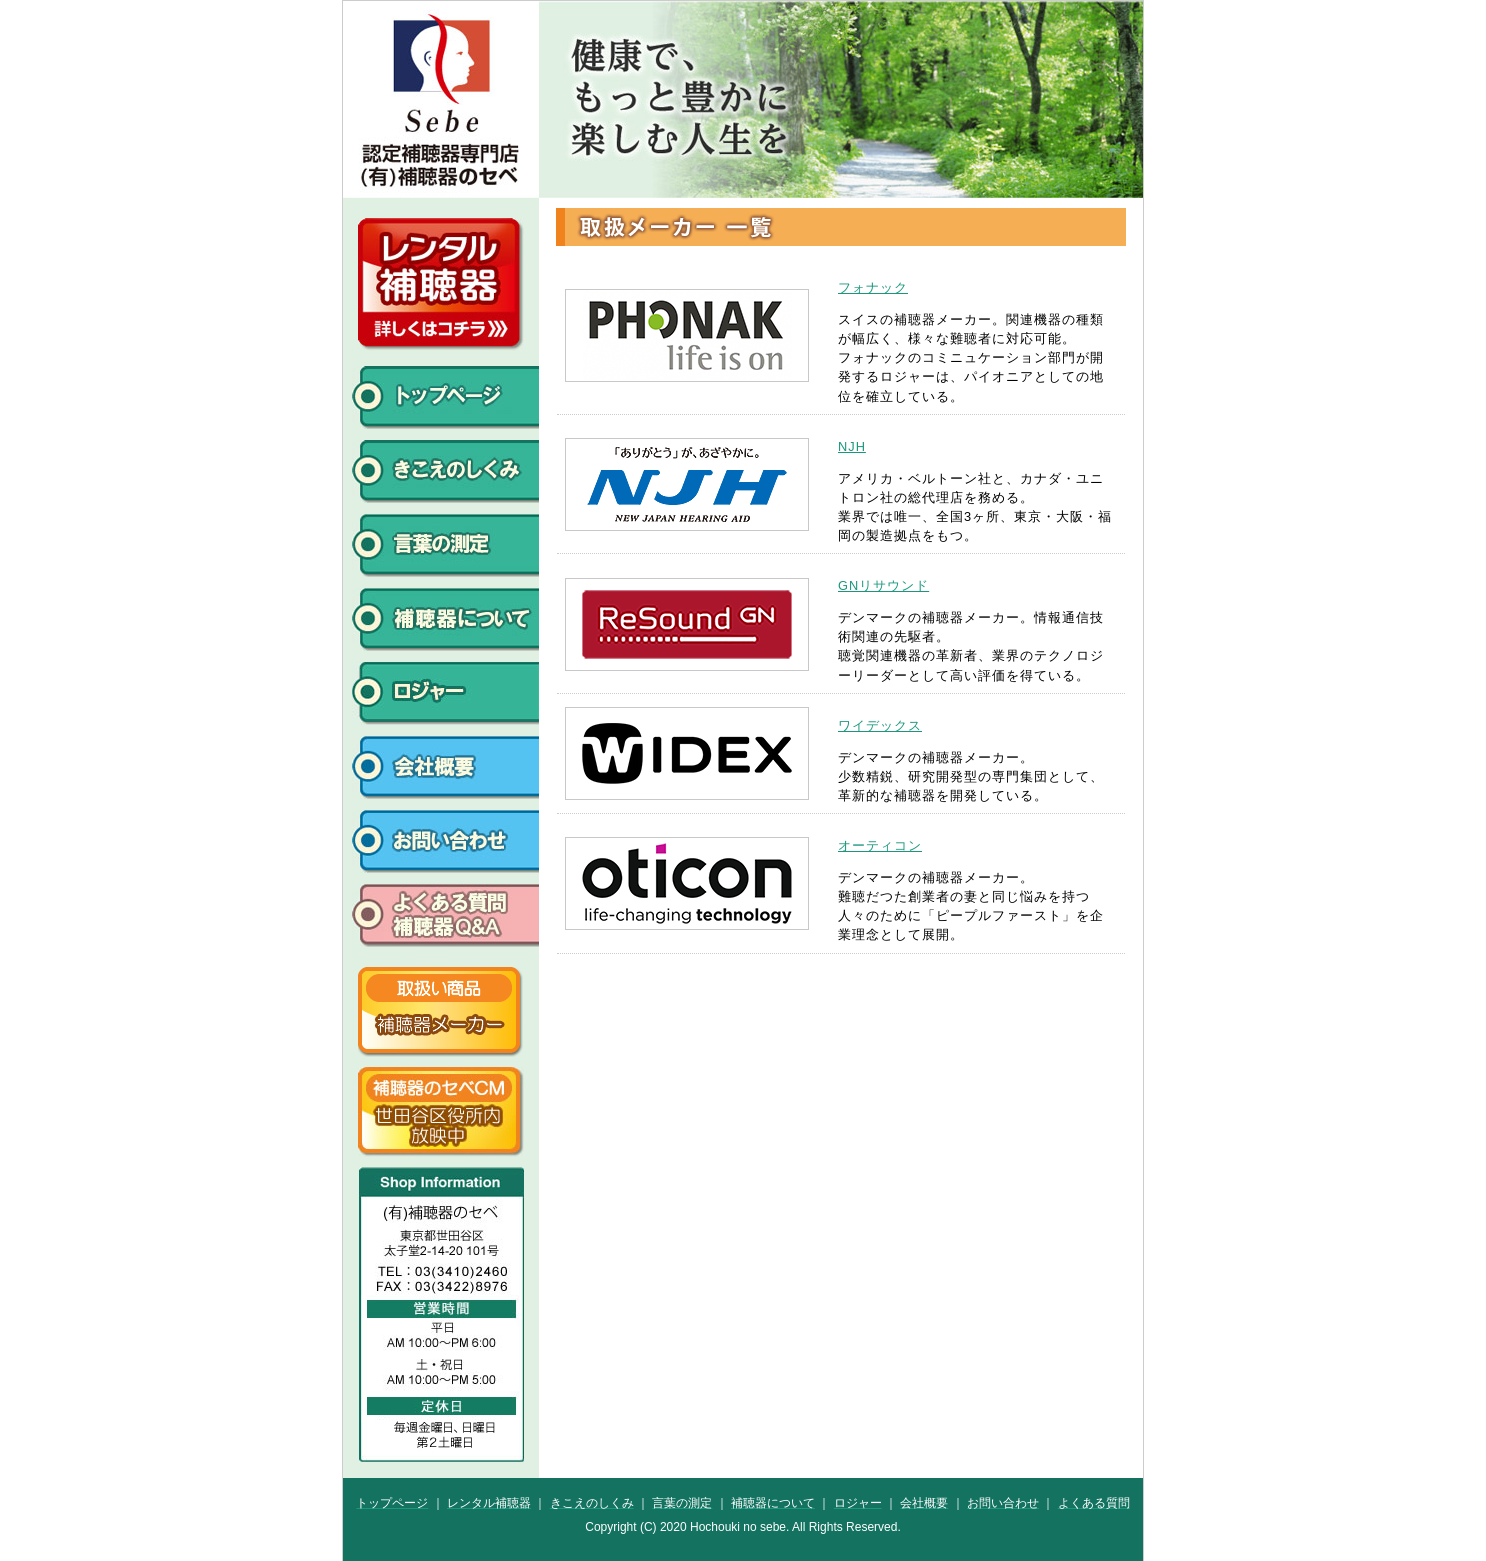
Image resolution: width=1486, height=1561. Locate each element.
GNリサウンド (883, 585)
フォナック (873, 287)
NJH (852, 446)
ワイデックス (880, 725)
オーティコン (880, 845)
